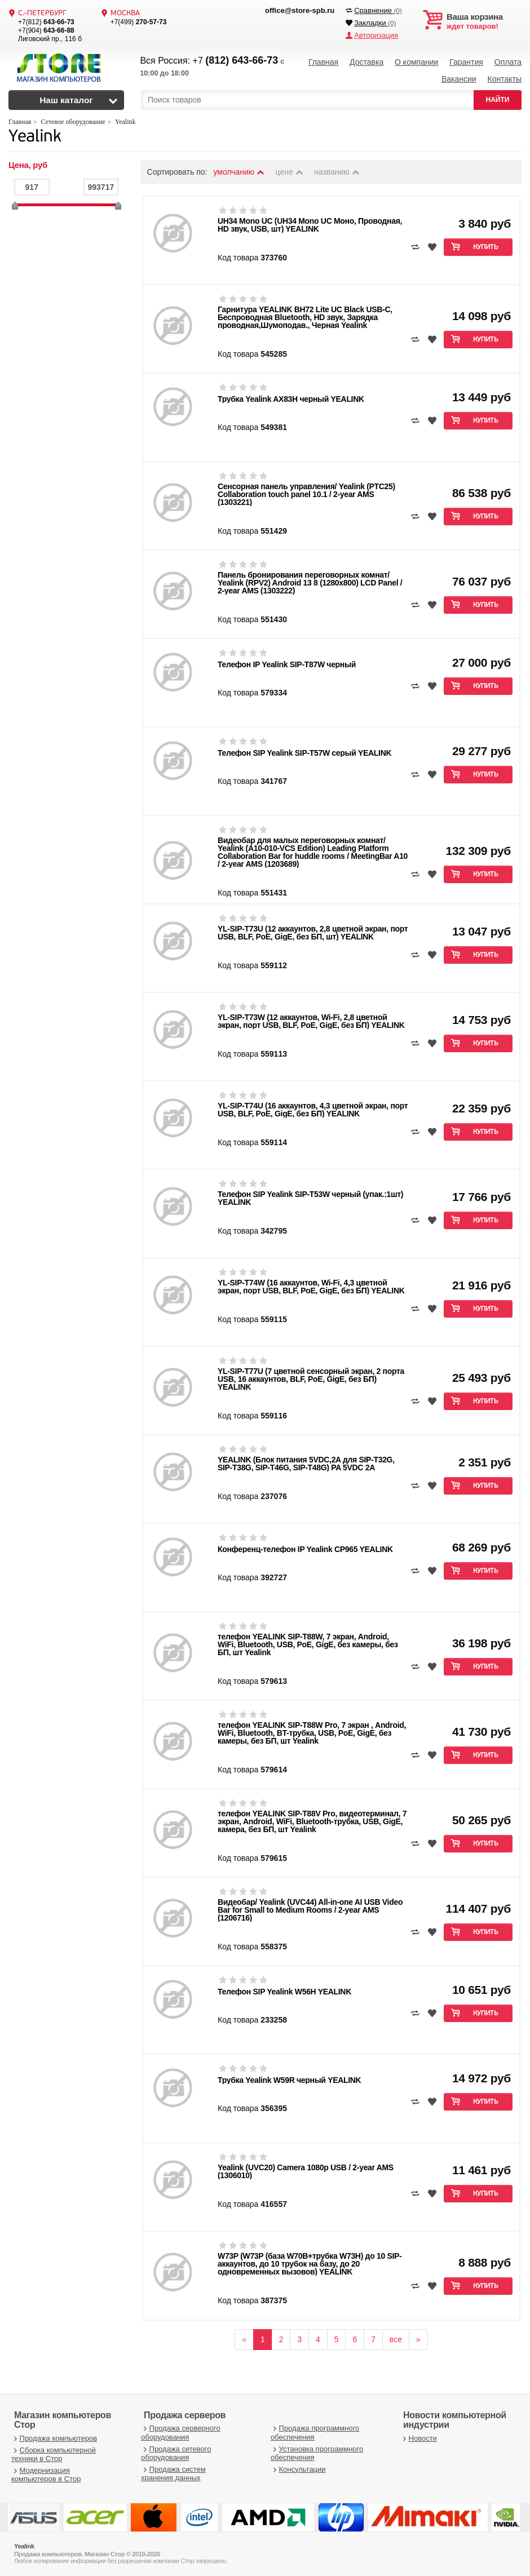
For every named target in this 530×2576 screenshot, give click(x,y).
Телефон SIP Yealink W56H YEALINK (284, 1992)
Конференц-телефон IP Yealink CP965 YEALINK (305, 1549)
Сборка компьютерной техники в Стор (53, 2454)
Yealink (34, 137)
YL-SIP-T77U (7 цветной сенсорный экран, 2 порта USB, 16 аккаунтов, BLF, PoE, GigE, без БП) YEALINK (311, 1379)
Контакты (504, 78)
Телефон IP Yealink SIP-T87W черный (287, 664)
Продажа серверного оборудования (180, 2432)
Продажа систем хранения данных (173, 2473)
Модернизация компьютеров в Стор (46, 2475)
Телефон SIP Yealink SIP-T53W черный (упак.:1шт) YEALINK (310, 1198)
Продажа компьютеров (54, 2438)
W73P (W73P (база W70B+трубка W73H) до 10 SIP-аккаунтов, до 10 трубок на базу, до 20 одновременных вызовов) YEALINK (309, 2264)
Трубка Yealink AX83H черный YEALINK (291, 399)
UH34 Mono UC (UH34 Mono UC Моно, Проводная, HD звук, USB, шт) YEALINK (310, 225)
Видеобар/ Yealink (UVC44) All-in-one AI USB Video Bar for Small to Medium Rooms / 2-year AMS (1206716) (310, 1910)
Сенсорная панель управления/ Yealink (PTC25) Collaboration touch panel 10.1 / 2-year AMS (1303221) (306, 494)
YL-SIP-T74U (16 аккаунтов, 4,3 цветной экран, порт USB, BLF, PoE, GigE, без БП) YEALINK (313, 1110)
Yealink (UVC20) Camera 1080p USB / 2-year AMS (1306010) (306, 2171)
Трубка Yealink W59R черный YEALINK (289, 2080)
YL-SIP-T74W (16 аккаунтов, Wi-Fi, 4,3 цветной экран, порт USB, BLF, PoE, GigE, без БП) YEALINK (311, 1286)
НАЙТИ (498, 100)
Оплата (508, 61)
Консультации (298, 2469)
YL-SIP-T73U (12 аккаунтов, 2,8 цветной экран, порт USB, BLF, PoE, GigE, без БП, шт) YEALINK (313, 933)
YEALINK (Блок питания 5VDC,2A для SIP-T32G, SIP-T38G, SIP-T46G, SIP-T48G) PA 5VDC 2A (306, 1463)
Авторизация (376, 35)
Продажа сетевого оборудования (176, 2453)
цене (290, 171)
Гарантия (466, 61)
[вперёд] (418, 2339)
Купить (485, 247)
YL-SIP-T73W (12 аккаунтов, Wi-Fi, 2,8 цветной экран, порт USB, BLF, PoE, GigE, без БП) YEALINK (311, 1021)
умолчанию (239, 171)
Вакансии (458, 78)
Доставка (366, 61)
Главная (323, 61)
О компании (416, 61)
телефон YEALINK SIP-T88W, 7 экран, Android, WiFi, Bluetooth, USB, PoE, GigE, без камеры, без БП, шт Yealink (308, 1644)
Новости (418, 2438)
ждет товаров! (484, 21)
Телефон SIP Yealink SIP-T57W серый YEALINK (304, 753)
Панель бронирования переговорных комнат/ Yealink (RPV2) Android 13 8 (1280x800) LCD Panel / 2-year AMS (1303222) (310, 583)
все (396, 2338)
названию (337, 171)
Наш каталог (66, 100)
